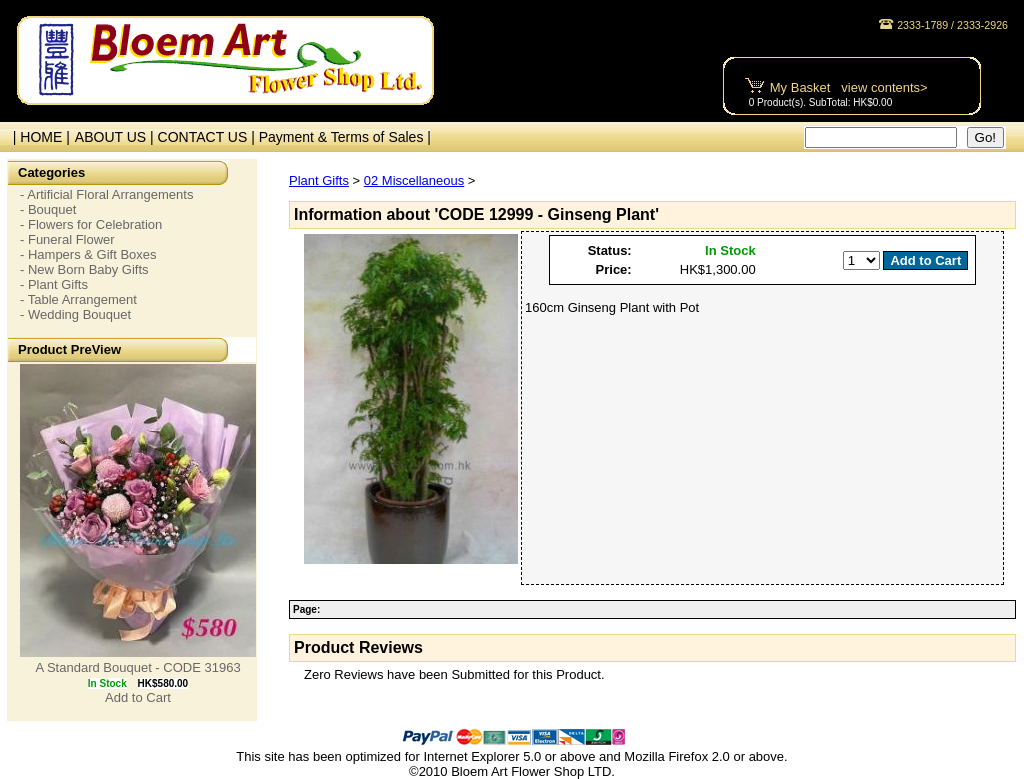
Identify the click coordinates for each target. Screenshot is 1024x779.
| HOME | (37, 137)
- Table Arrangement (78, 299)
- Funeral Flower (67, 239)
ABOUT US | (116, 137)
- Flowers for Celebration (91, 224)
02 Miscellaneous (414, 180)
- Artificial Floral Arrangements (106, 194)
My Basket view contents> (849, 87)
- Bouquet (48, 209)
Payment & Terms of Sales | (345, 137)
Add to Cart (138, 697)
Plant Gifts (319, 180)
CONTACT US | (208, 137)
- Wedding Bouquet (75, 314)
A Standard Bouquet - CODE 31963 (137, 667)
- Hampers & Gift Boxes (88, 254)
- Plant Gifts (54, 284)
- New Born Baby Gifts (84, 269)
